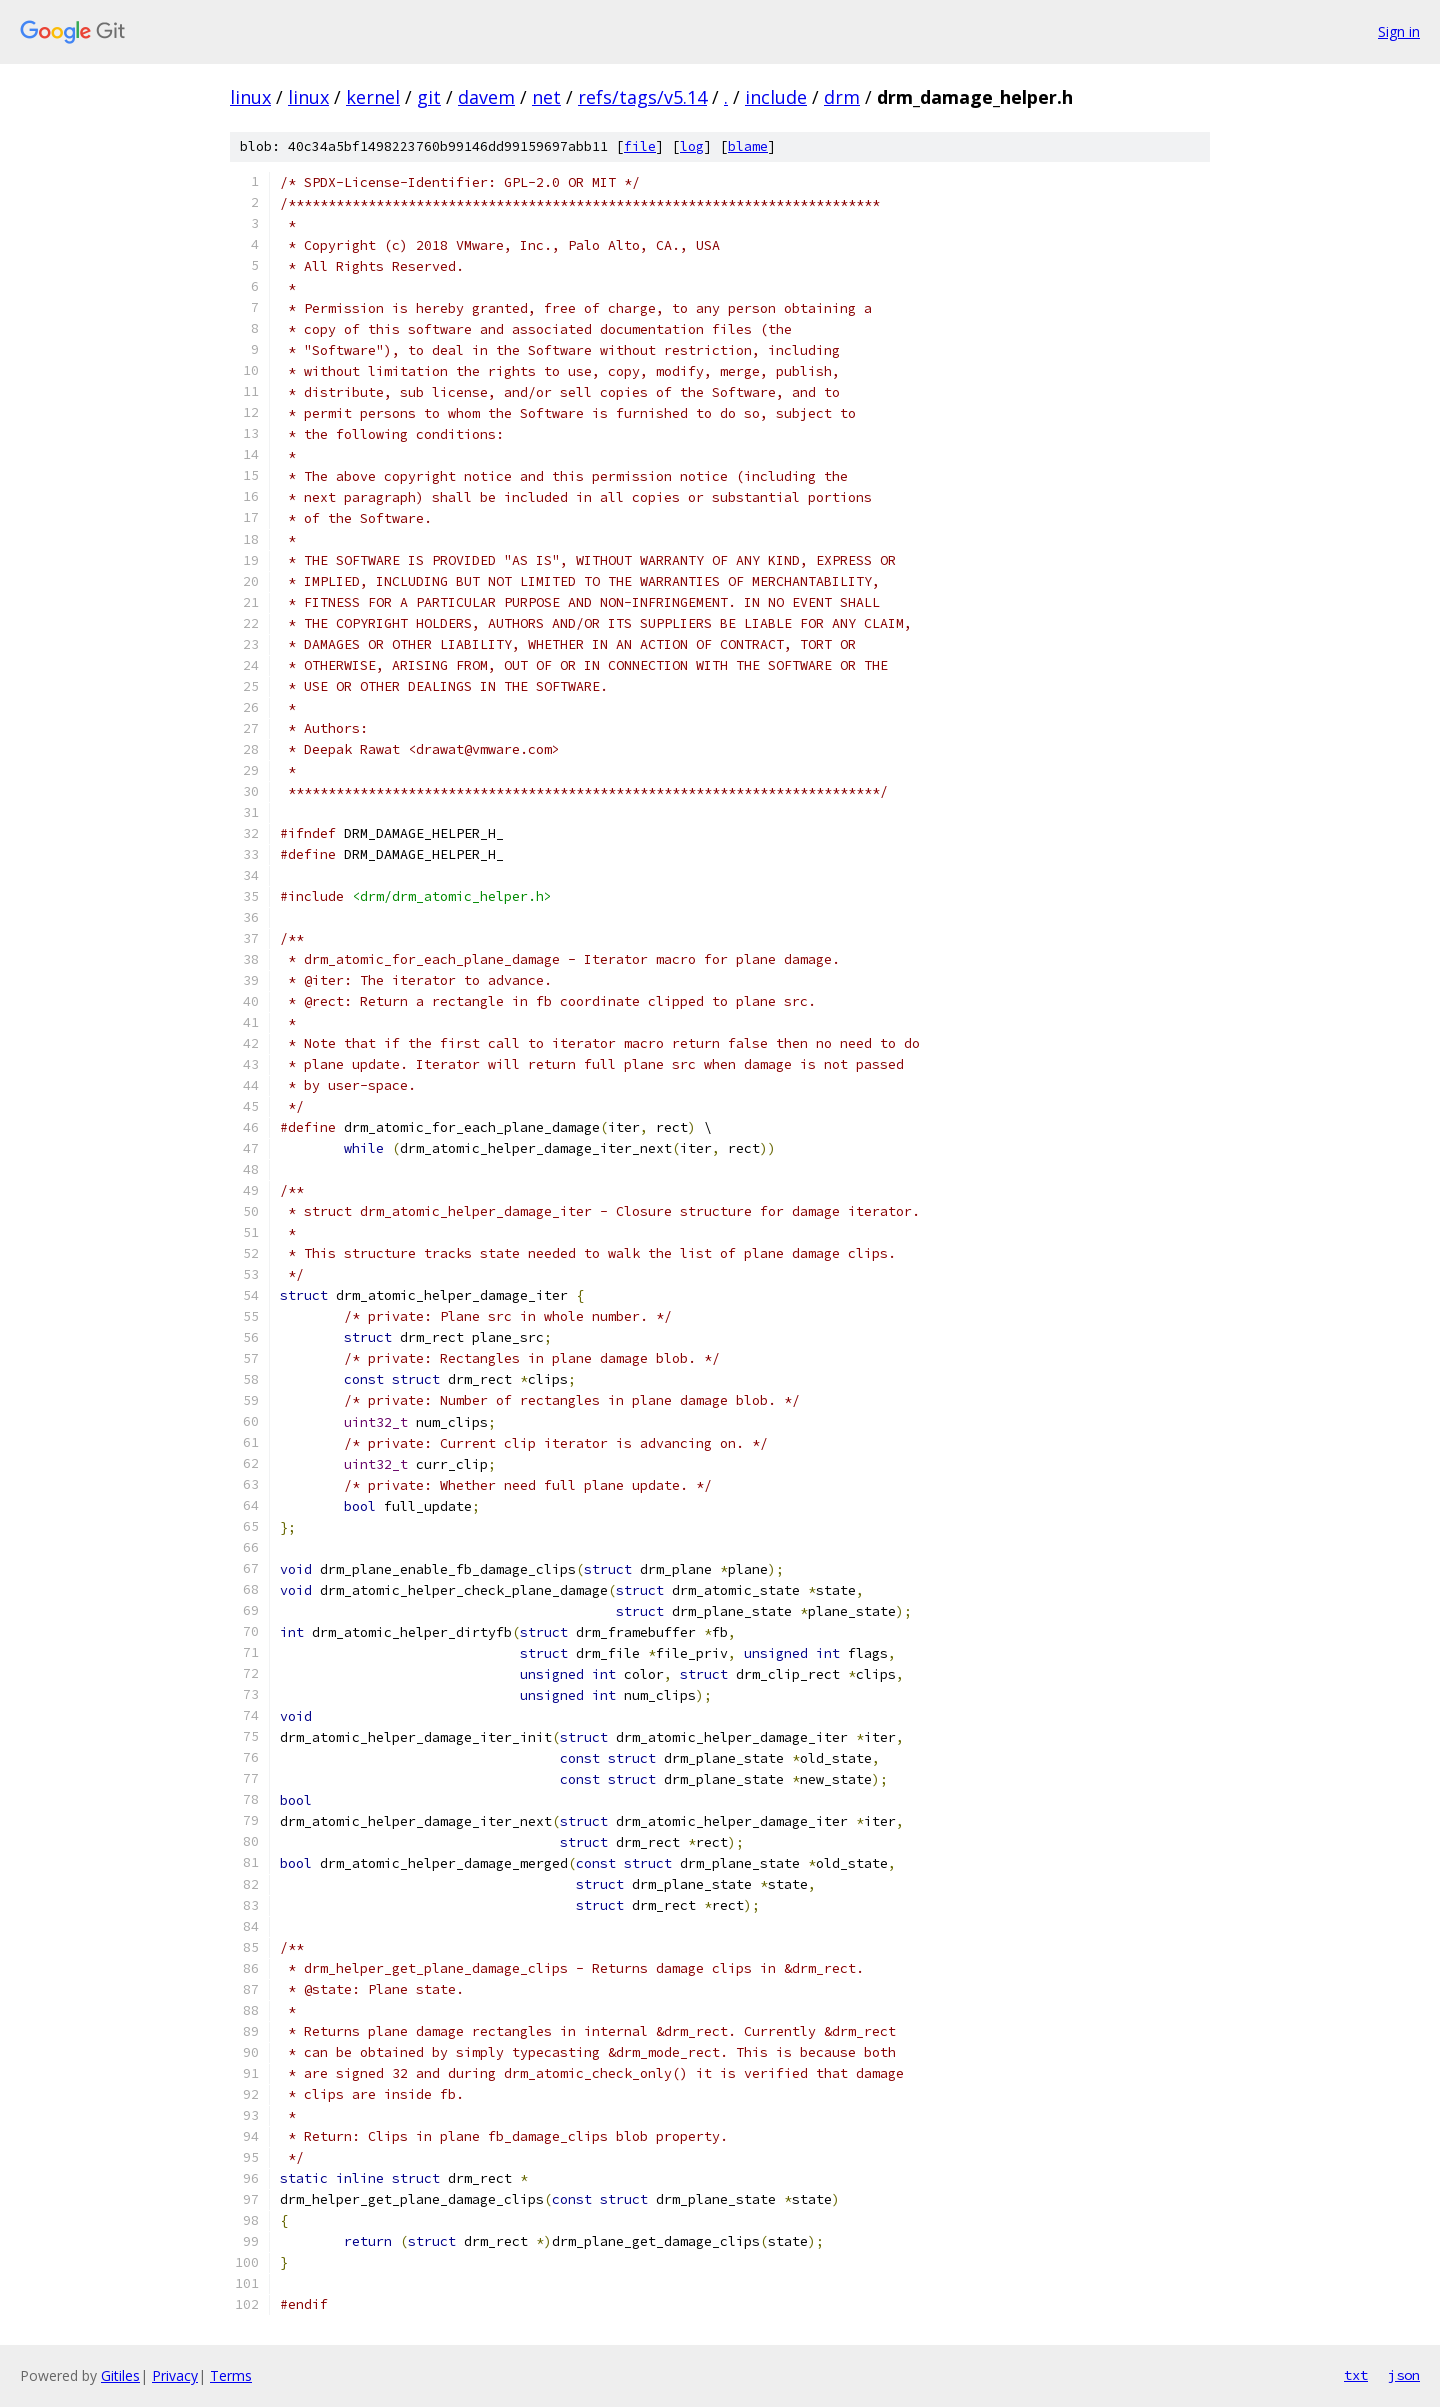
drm (842, 97)
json (1404, 2375)
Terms (231, 2375)
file (640, 146)
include (776, 97)
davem (486, 97)
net (546, 97)
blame (748, 146)
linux (250, 97)
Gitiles (120, 2375)
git (429, 97)
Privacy (175, 2375)
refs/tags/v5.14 (642, 97)
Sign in (1399, 31)
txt (1356, 2375)
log (692, 146)
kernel (373, 97)
